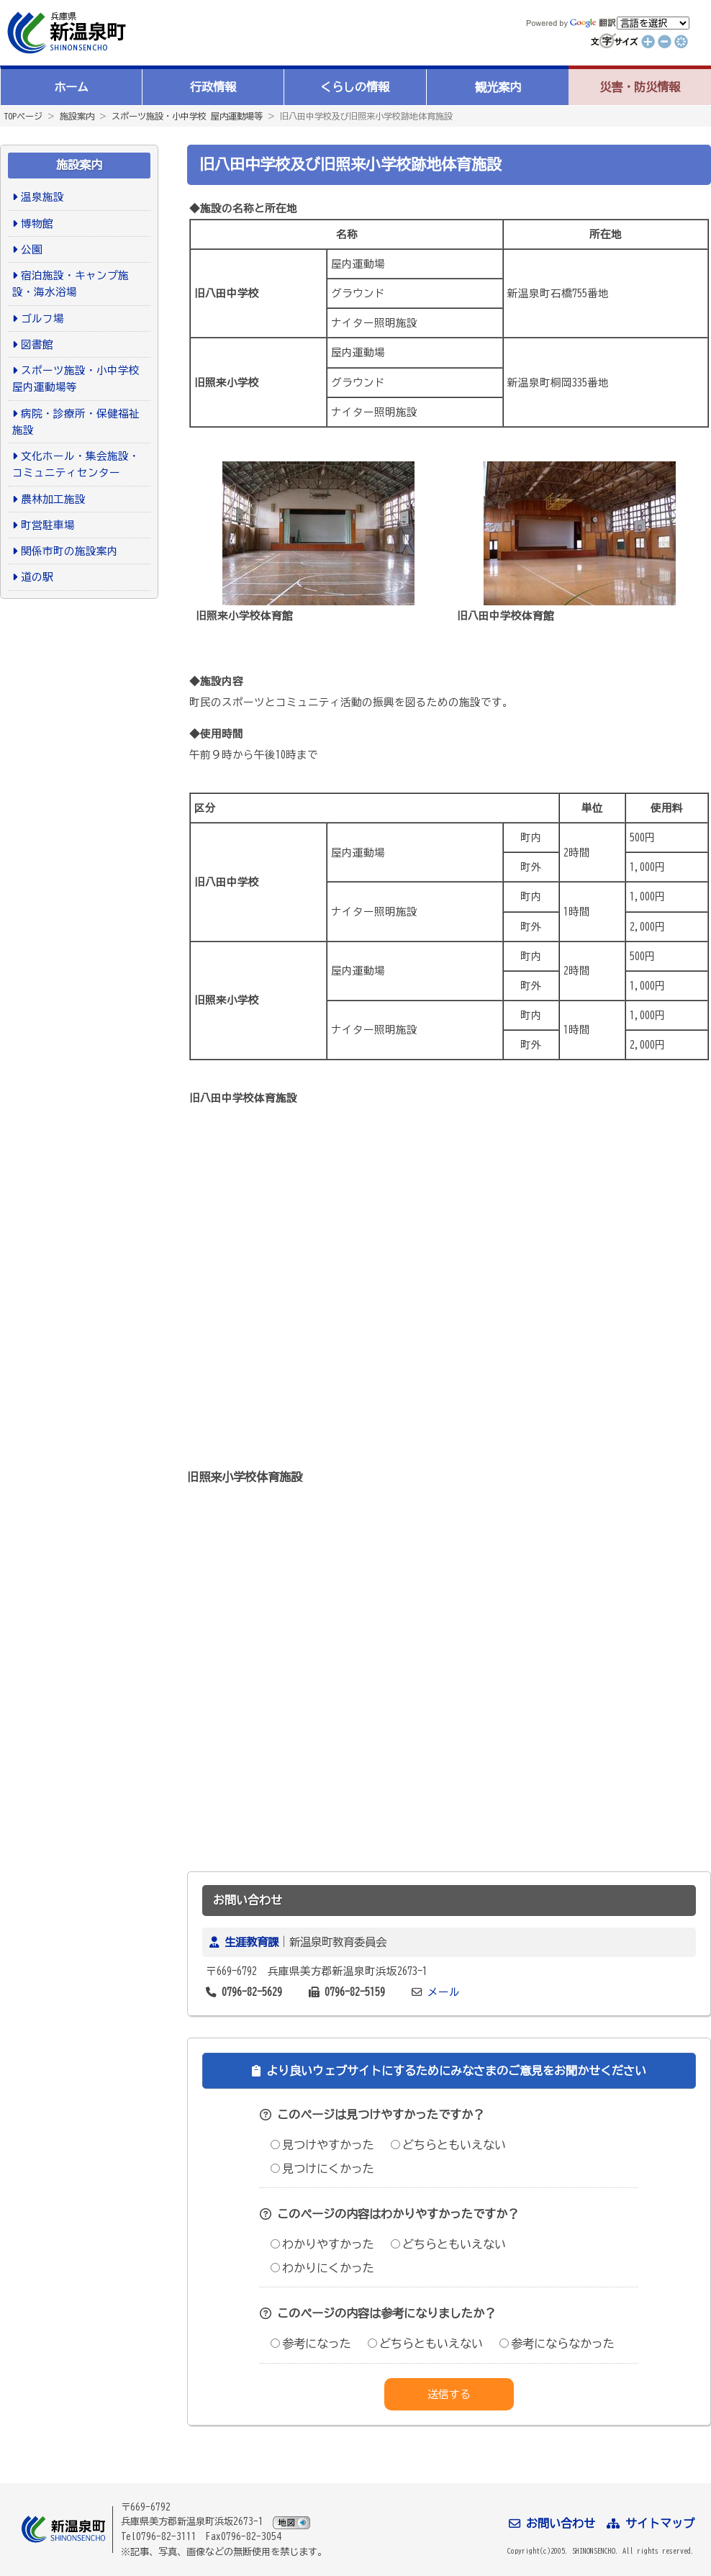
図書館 (37, 344)
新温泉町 (65, 32)
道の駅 (37, 576)
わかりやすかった (322, 2244)
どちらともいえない (448, 2145)
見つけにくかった (322, 2168)
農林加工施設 (53, 499)
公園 (31, 249)
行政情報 (213, 87)
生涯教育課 (251, 1942)
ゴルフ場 (42, 318)
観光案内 (498, 87)
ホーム (71, 87)
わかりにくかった (322, 2268)
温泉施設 (42, 196)
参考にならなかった (557, 2343)
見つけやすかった (322, 2145)
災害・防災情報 (639, 87)
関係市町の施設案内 (69, 551)
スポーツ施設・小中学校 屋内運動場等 (187, 116)
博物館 (37, 223)
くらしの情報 (354, 87)
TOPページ (23, 116)
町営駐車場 (48, 525)
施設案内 (77, 116)
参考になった (311, 2343)
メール (443, 1992)
